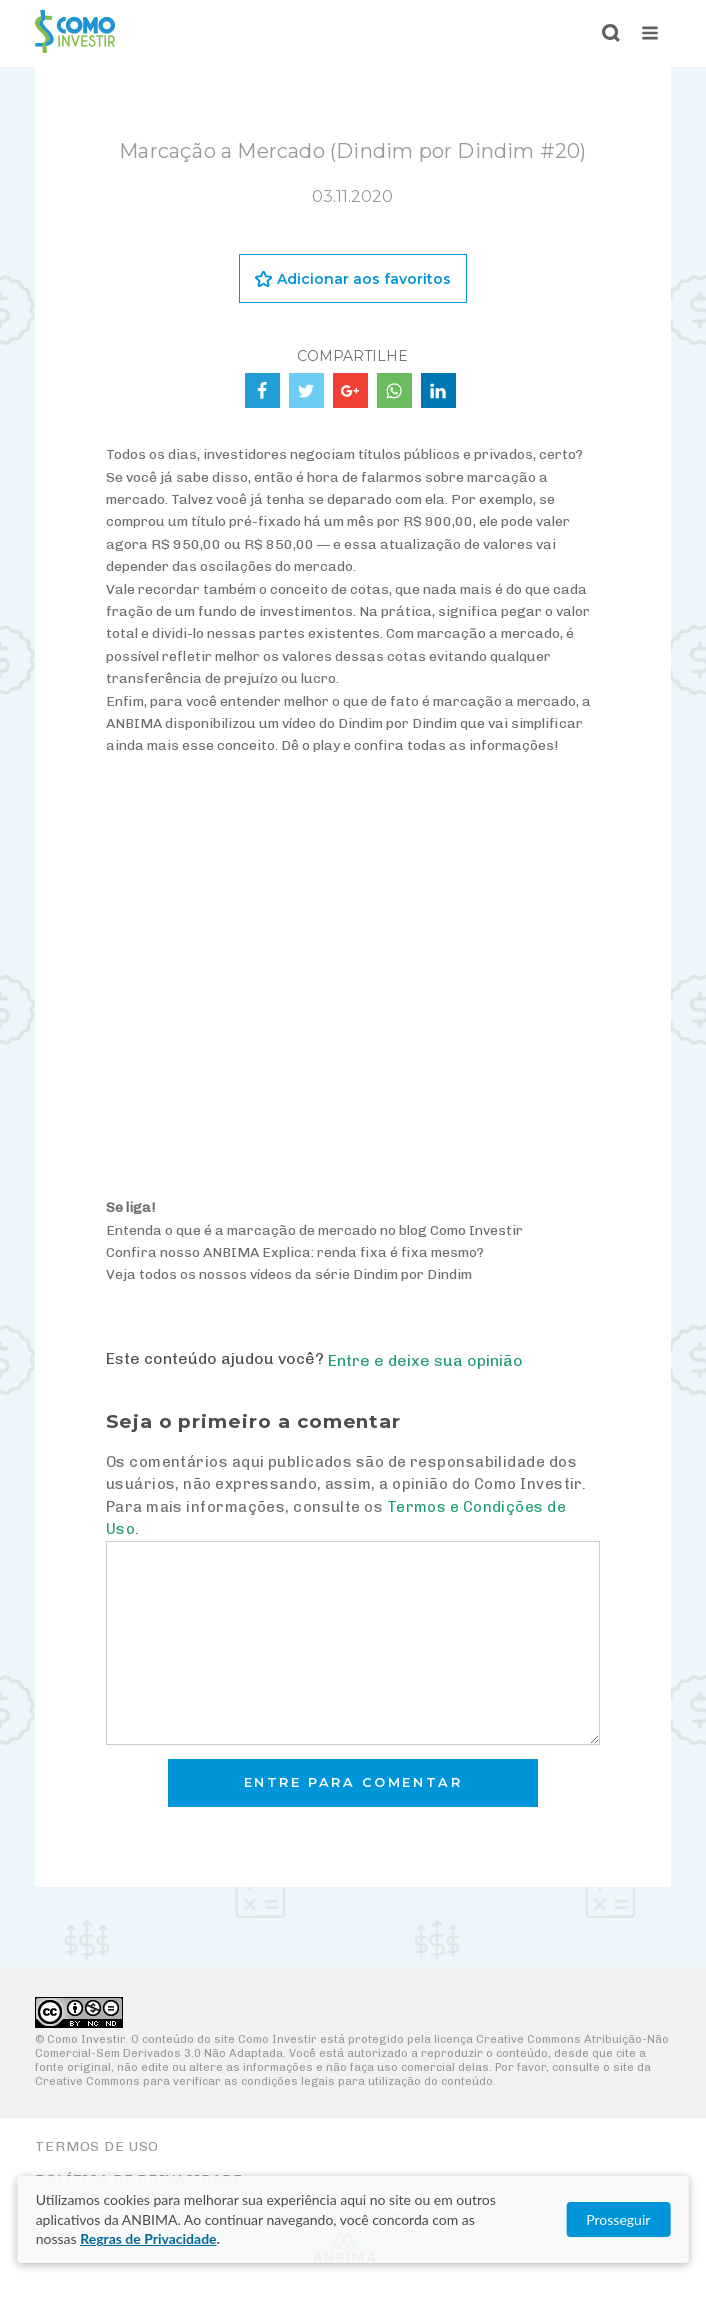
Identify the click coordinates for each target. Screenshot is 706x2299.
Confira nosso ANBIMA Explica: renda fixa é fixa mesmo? (295, 1252)
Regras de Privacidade (148, 2238)
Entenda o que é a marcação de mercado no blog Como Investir (314, 1230)
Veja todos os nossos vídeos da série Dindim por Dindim (289, 1274)
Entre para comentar (353, 1782)
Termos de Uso (97, 2146)
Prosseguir (618, 2219)
